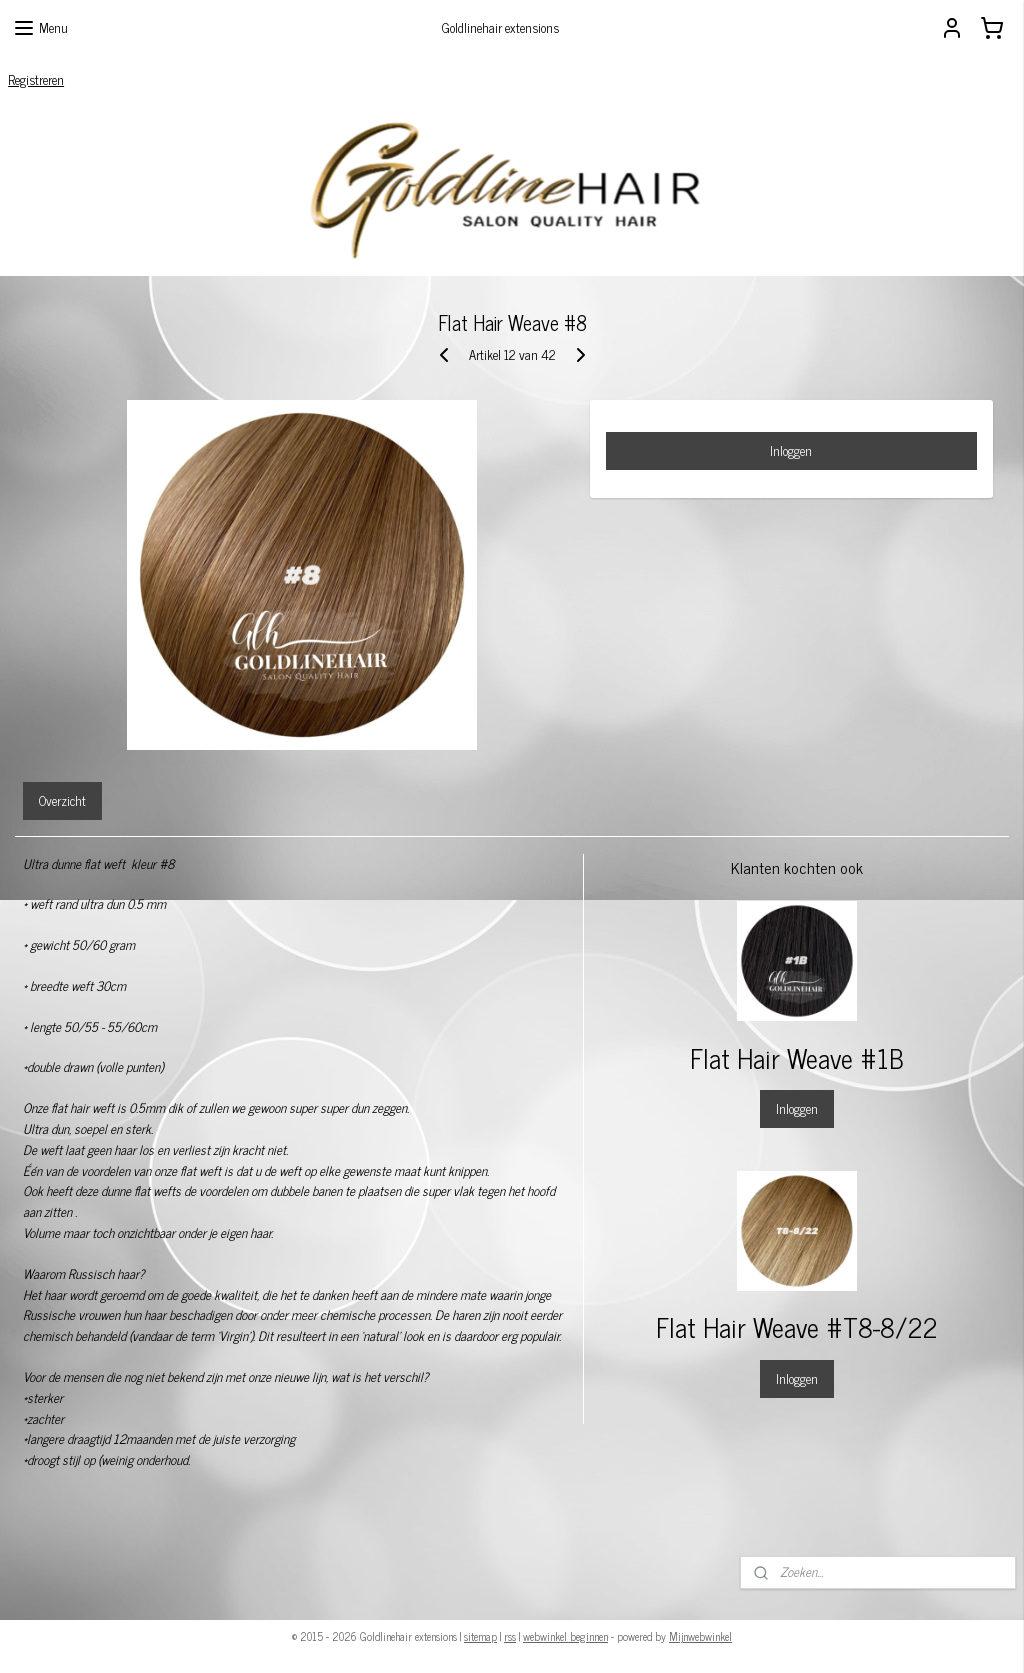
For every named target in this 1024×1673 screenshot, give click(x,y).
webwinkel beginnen (565, 1636)
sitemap (480, 1636)
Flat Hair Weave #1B (797, 1057)
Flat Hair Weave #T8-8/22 (797, 1326)
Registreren (36, 79)
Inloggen (791, 450)
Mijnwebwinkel (700, 1636)
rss (510, 1636)
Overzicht (62, 800)
